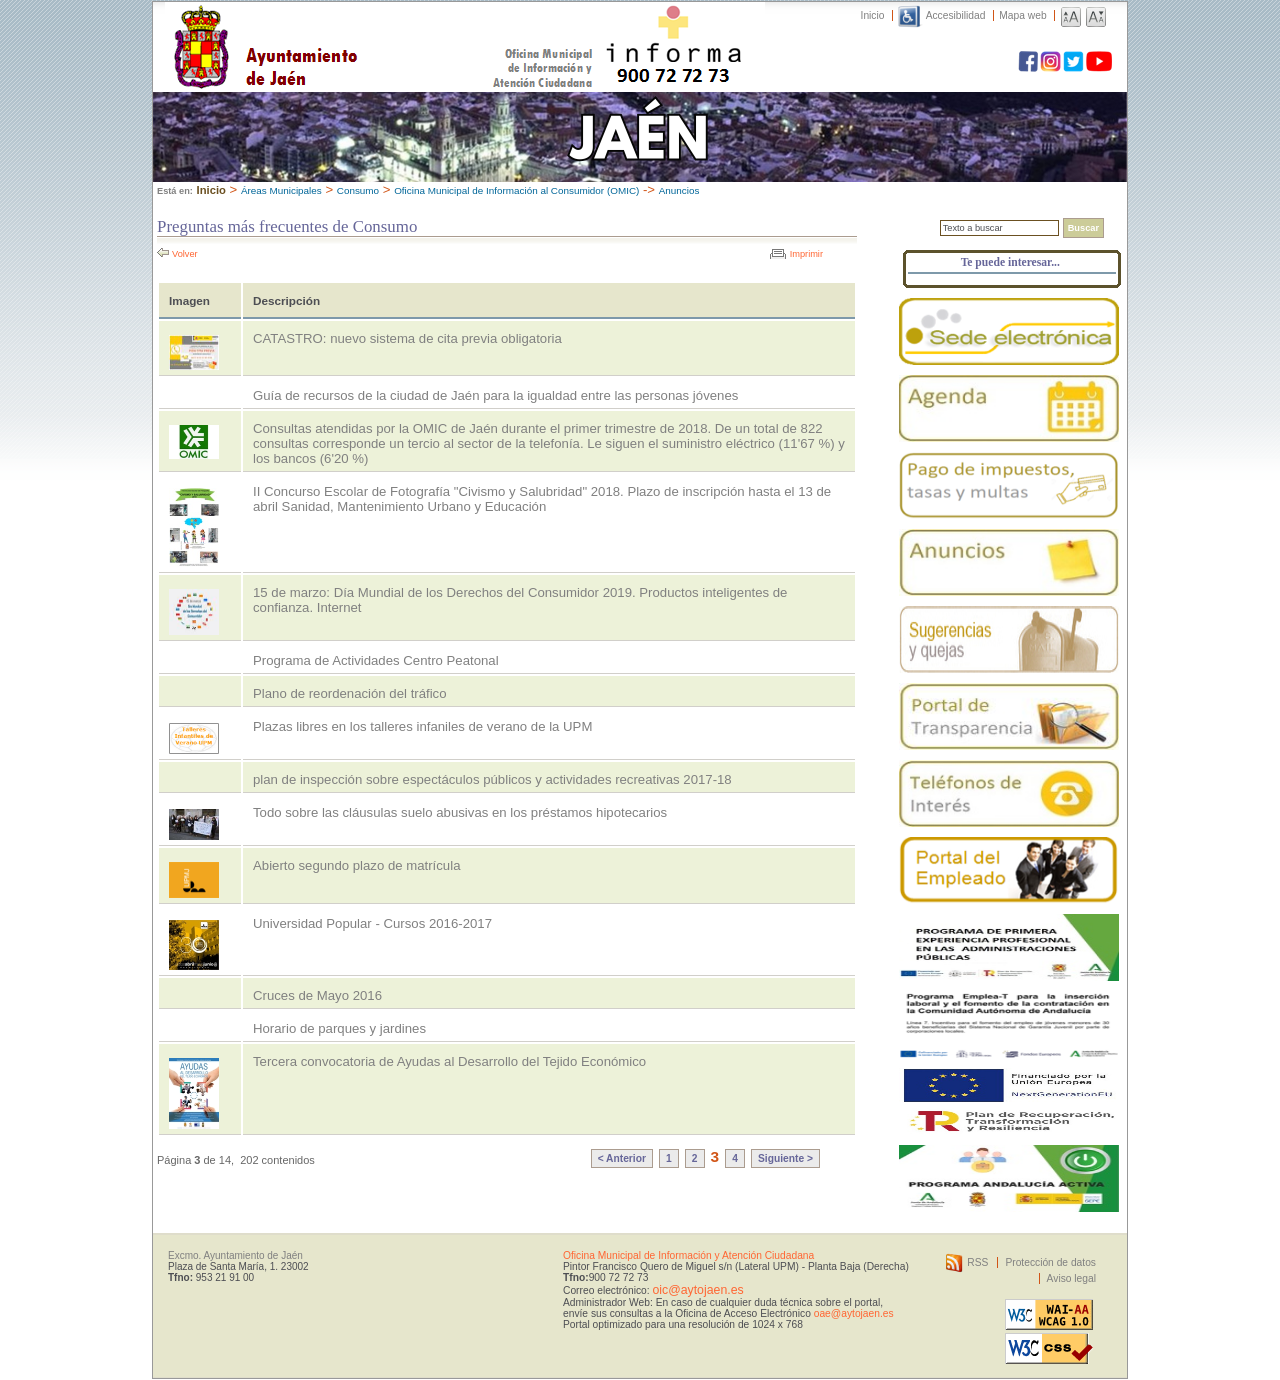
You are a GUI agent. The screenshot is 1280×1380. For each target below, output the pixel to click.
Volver (185, 254)
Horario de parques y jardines (339, 1028)
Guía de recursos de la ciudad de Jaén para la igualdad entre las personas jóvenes (495, 395)
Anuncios (679, 190)
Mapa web (1022, 15)
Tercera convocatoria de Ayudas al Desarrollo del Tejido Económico (449, 1061)
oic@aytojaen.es (697, 1290)
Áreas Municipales (281, 190)
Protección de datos (1050, 1262)
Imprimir (806, 254)
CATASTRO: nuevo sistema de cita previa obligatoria (407, 338)
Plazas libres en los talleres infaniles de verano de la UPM (422, 726)
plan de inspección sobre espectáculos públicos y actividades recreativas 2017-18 (492, 779)
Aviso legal (1071, 1278)
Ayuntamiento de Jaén (352, 27)
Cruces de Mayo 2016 (317, 995)
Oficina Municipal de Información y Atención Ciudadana (688, 1255)
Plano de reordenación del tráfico (350, 693)
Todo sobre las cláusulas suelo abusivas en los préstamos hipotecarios (460, 812)
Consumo (358, 190)
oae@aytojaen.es (854, 1313)
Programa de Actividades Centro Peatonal (376, 660)
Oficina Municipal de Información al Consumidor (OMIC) (516, 190)
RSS (977, 1262)
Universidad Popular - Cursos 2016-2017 (372, 923)
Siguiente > (785, 1158)
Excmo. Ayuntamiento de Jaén (235, 1255)
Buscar (1083, 228)
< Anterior (622, 1158)
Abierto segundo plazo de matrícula (356, 865)
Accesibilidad (956, 15)
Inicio (873, 15)
